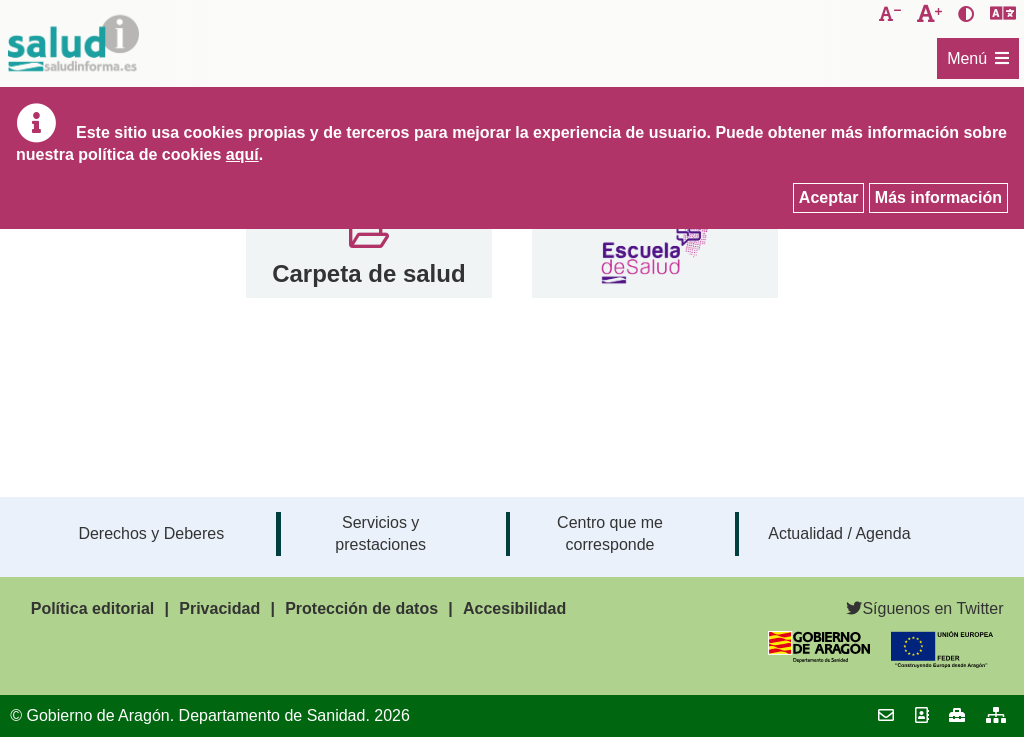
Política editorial (93, 608)
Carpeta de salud (368, 273)
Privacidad (219, 608)
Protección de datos (361, 608)
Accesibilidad (514, 608)
